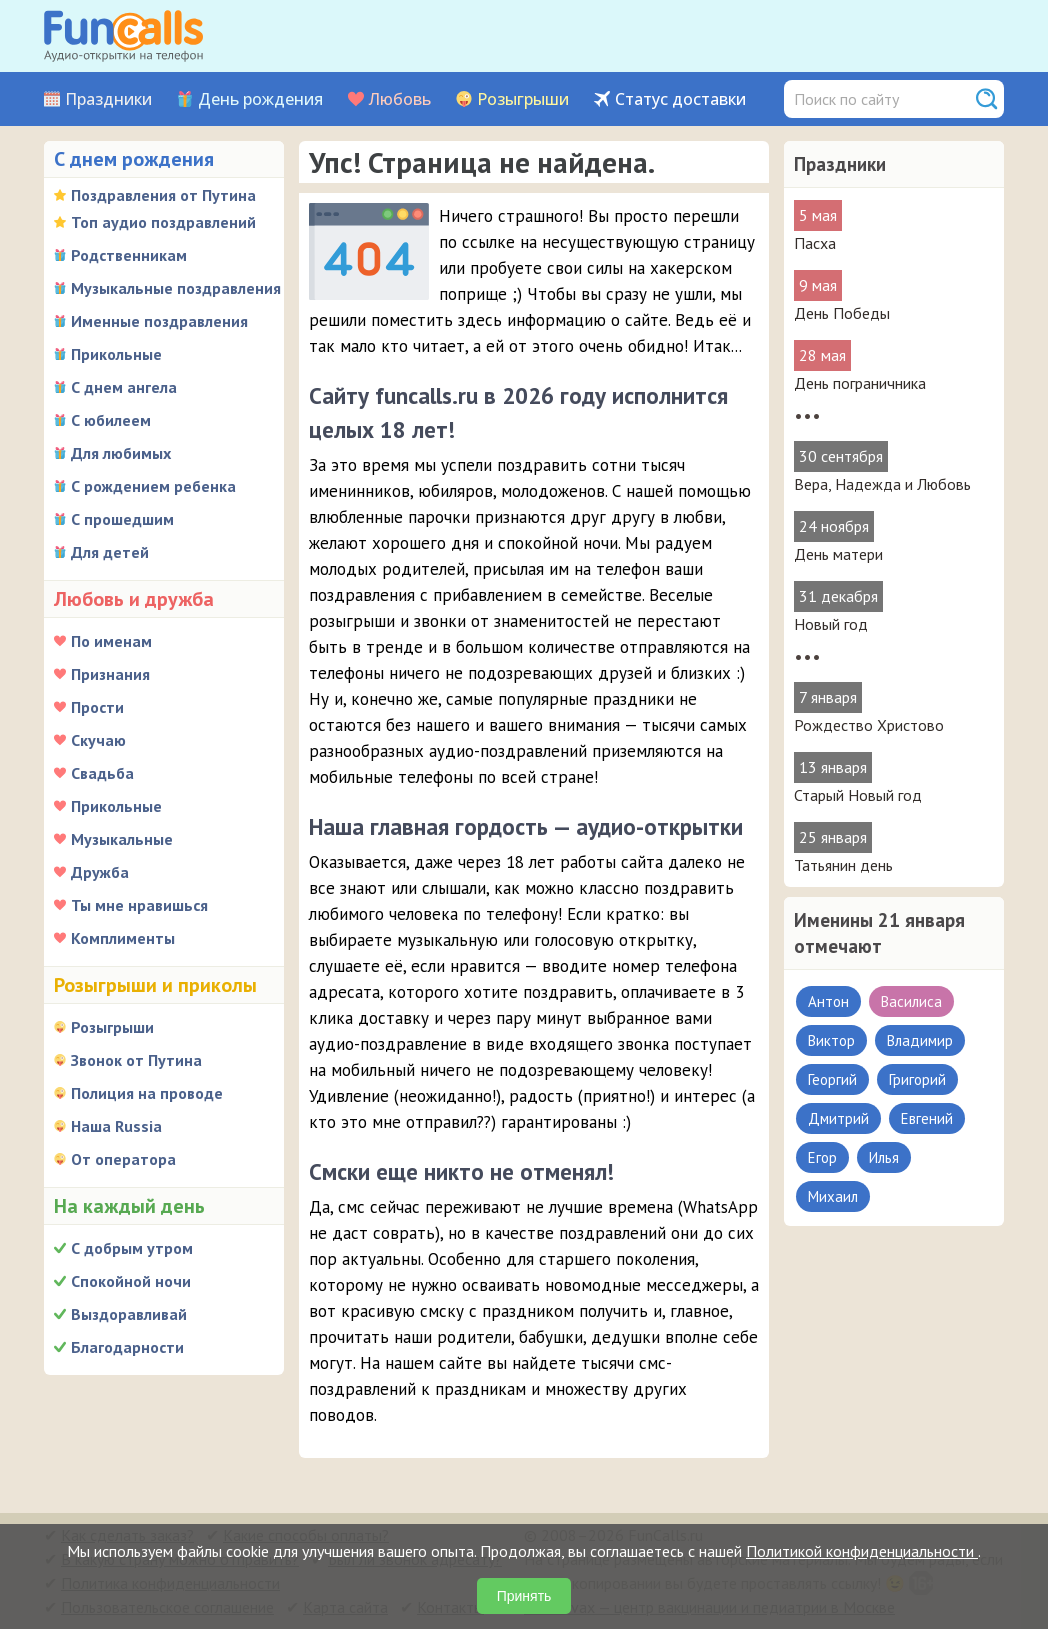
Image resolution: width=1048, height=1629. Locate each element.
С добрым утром (132, 1248)
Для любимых (121, 453)
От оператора (123, 1159)
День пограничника (860, 383)
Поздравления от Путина (163, 195)
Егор (822, 1157)
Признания (110, 674)
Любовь (400, 99)
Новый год (831, 624)
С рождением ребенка (153, 486)
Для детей (110, 552)
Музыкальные (122, 839)
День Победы (842, 313)
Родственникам (129, 255)
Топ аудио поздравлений (163, 222)
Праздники (108, 99)
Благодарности (127, 1347)
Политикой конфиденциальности (862, 1551)
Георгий (832, 1079)
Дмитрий (838, 1118)
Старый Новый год (858, 795)
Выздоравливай (129, 1314)
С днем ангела (124, 387)
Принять (524, 1596)
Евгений (927, 1118)
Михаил (833, 1196)
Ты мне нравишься (139, 905)
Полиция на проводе (147, 1093)
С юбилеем (111, 420)
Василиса (911, 1001)
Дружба (100, 872)
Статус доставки (680, 99)
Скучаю (98, 740)
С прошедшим (122, 519)
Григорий (917, 1079)
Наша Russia (116, 1126)
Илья (884, 1157)
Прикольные (116, 354)
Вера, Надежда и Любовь (882, 484)
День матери (838, 554)
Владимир (920, 1040)
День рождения (260, 99)
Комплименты (123, 938)
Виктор (831, 1040)
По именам (111, 641)
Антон (828, 1001)
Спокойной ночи (131, 1281)
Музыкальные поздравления (176, 288)
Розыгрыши (523, 99)
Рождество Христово (869, 725)
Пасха (815, 243)
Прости (97, 707)
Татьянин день (843, 865)
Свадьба (102, 773)
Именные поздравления (159, 321)
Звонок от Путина (136, 1060)
